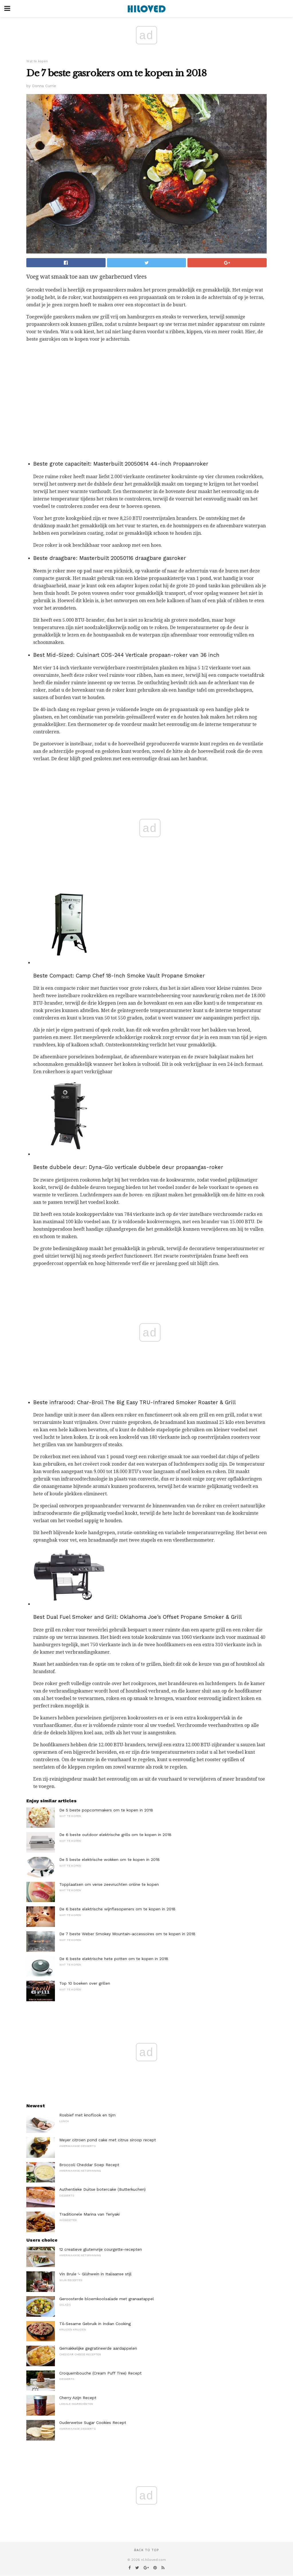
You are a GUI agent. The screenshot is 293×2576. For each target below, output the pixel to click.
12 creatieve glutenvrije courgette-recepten (100, 2249)
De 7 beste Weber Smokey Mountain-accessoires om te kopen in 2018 (127, 1933)
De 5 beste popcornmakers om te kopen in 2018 (106, 1810)
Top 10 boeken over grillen (84, 1983)
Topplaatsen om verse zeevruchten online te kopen (109, 1884)
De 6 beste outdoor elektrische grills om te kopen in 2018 (115, 1834)
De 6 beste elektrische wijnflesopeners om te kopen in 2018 (117, 1909)
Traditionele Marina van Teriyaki (89, 2214)
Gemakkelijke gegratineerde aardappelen (98, 2348)
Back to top (146, 2550)
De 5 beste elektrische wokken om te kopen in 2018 (109, 1859)
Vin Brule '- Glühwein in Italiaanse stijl (95, 2274)
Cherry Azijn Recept (77, 2397)
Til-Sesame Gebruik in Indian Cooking (95, 2323)
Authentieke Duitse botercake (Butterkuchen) (102, 2189)
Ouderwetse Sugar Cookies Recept (92, 2422)
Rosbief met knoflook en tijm (87, 2115)
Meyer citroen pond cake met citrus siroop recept (107, 2140)
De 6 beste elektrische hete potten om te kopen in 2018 (113, 1958)
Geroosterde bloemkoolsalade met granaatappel (106, 2298)
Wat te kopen (37, 61)
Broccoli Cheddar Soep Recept (89, 2164)
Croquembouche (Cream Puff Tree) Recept (100, 2373)
